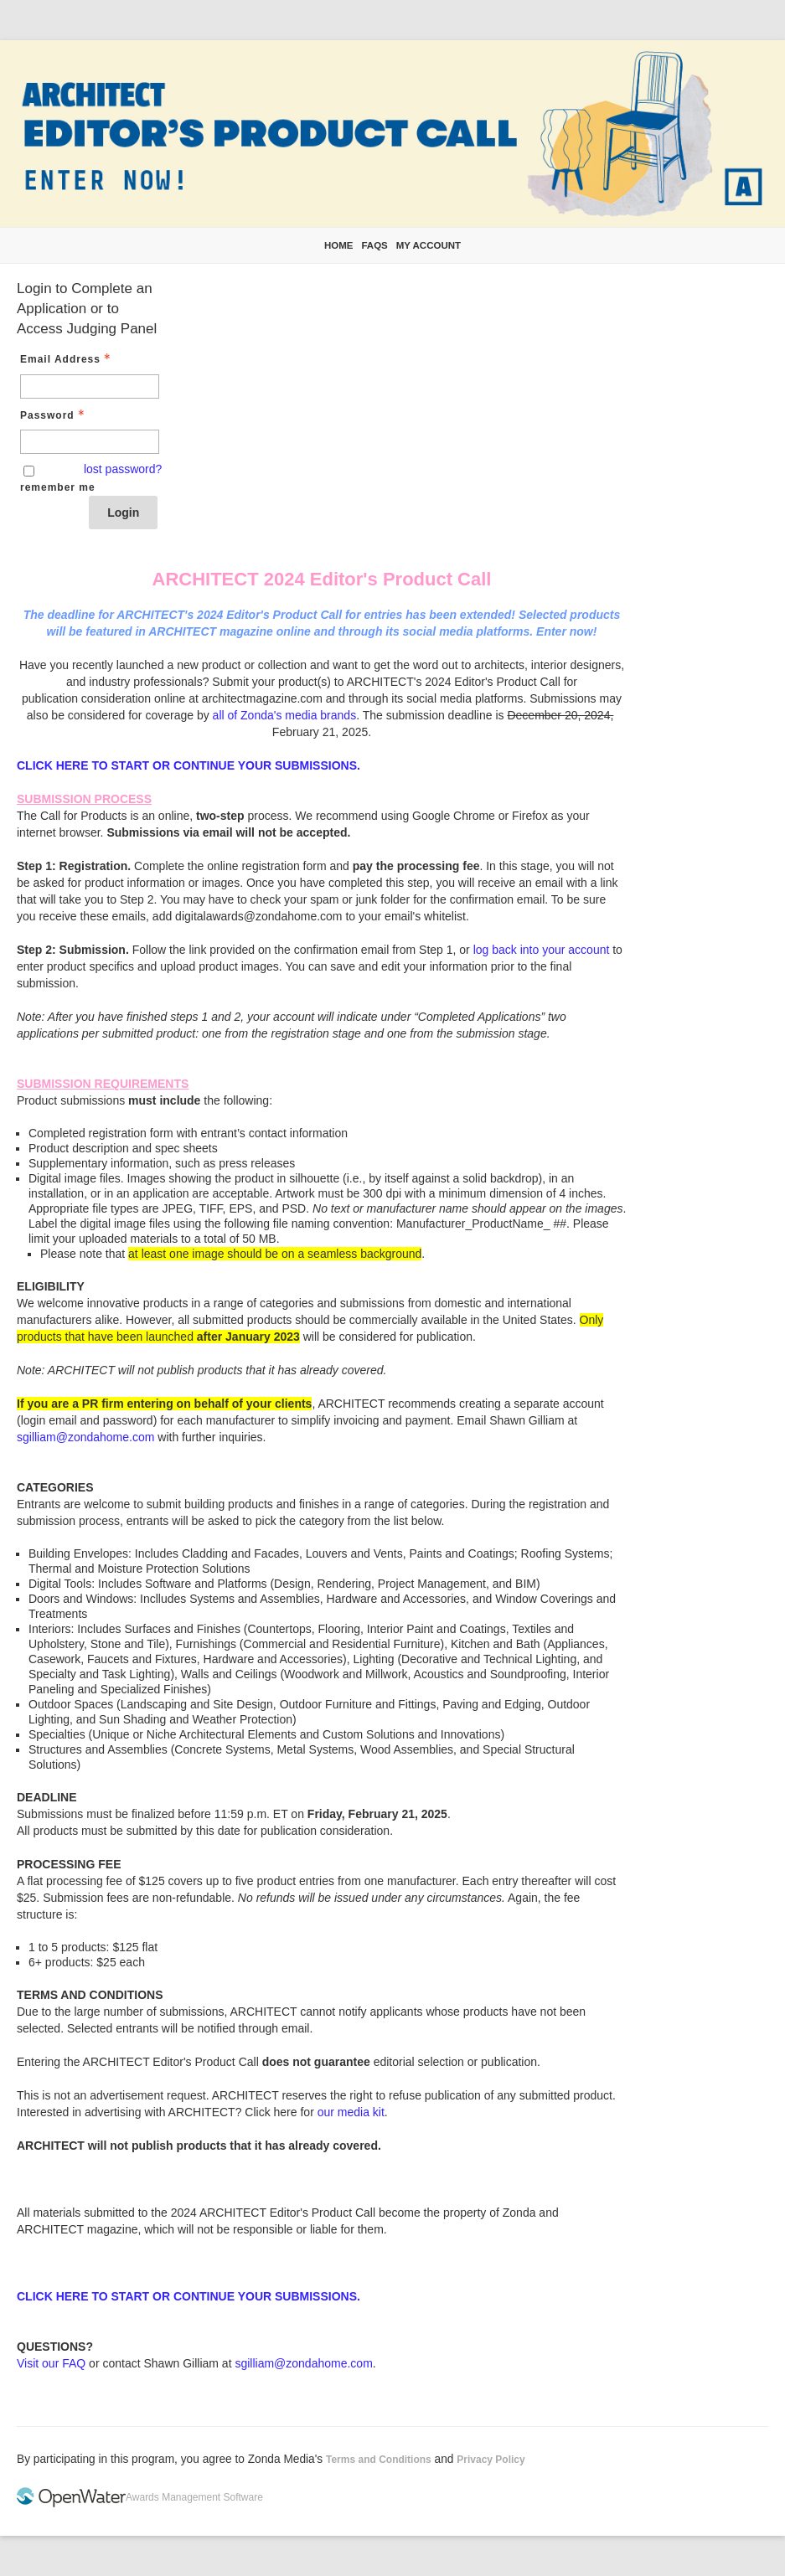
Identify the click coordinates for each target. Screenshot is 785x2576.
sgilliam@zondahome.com (85, 1437)
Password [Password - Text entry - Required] (54, 415)
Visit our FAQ (51, 2363)
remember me (58, 487)
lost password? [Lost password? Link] (123, 469)
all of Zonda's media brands (285, 715)
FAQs (374, 245)
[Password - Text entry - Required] (89, 442)
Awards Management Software (194, 2497)
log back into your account (541, 949)
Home (339, 245)
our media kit (351, 2112)
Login (123, 512)
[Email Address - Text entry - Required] (89, 386)
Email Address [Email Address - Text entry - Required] (67, 359)
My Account (428, 245)
